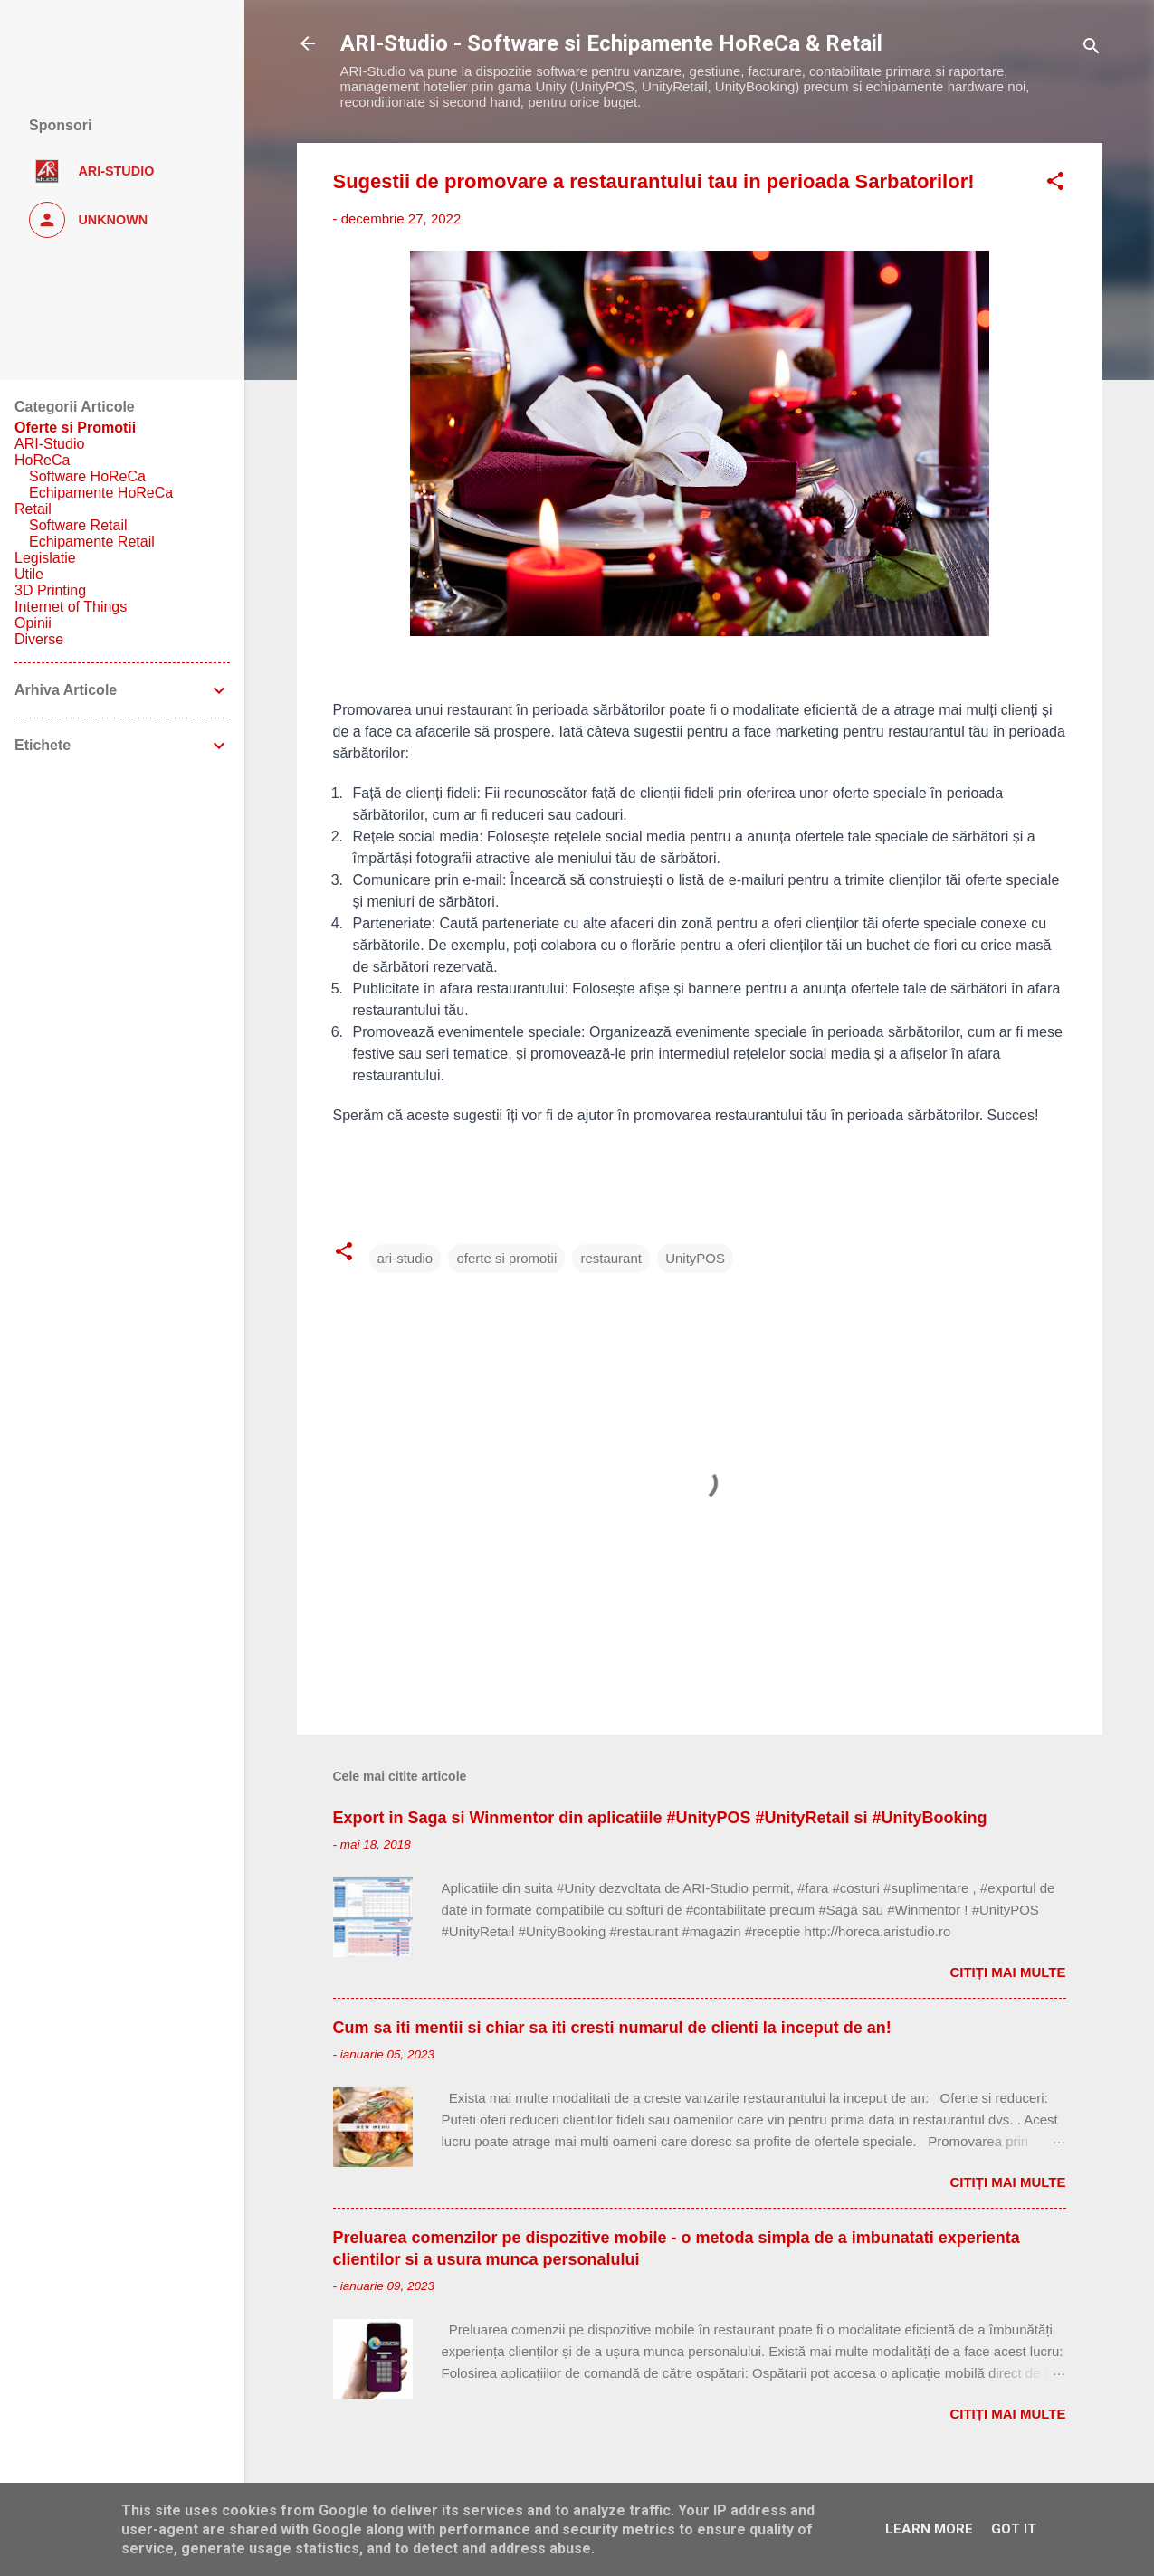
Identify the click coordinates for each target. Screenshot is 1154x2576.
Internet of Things (70, 606)
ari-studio (405, 1258)
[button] (1055, 184)
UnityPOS (695, 1258)
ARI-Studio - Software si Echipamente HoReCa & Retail (611, 43)
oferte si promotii (506, 1258)
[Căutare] (1091, 49)
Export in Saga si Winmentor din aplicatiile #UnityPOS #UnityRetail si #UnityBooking (660, 1818)
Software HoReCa (87, 476)
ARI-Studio (49, 444)
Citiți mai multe (1007, 1972)
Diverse (38, 639)
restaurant (611, 1258)
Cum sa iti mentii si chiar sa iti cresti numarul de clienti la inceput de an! (612, 2028)
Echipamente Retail (92, 541)
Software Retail (78, 525)
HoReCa (42, 460)
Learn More (929, 2529)
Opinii (33, 623)
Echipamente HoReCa (101, 492)
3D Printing (50, 590)
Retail (33, 509)
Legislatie (45, 558)
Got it (1013, 2529)
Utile (28, 574)
